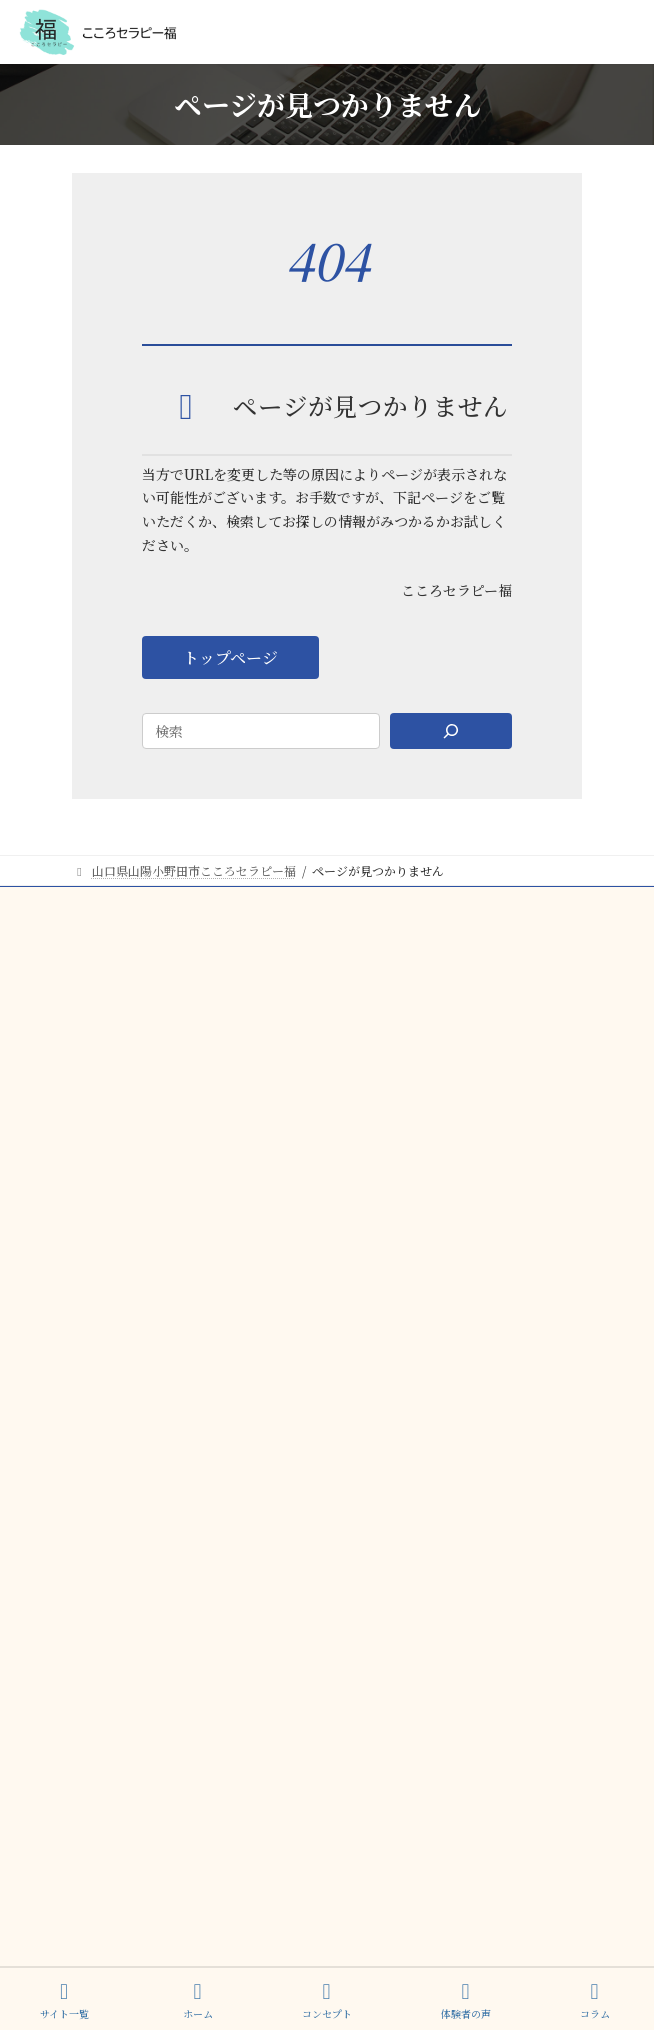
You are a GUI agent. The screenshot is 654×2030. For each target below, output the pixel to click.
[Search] (451, 731)
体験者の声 (102, 1015)
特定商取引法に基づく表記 (510, 1853)
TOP (85, 904)
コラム (90, 1089)
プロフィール (107, 1052)
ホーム (198, 2000)
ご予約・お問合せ (120, 1126)
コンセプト (102, 941)
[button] (230, 657)
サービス (96, 978)
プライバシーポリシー (522, 1874)
